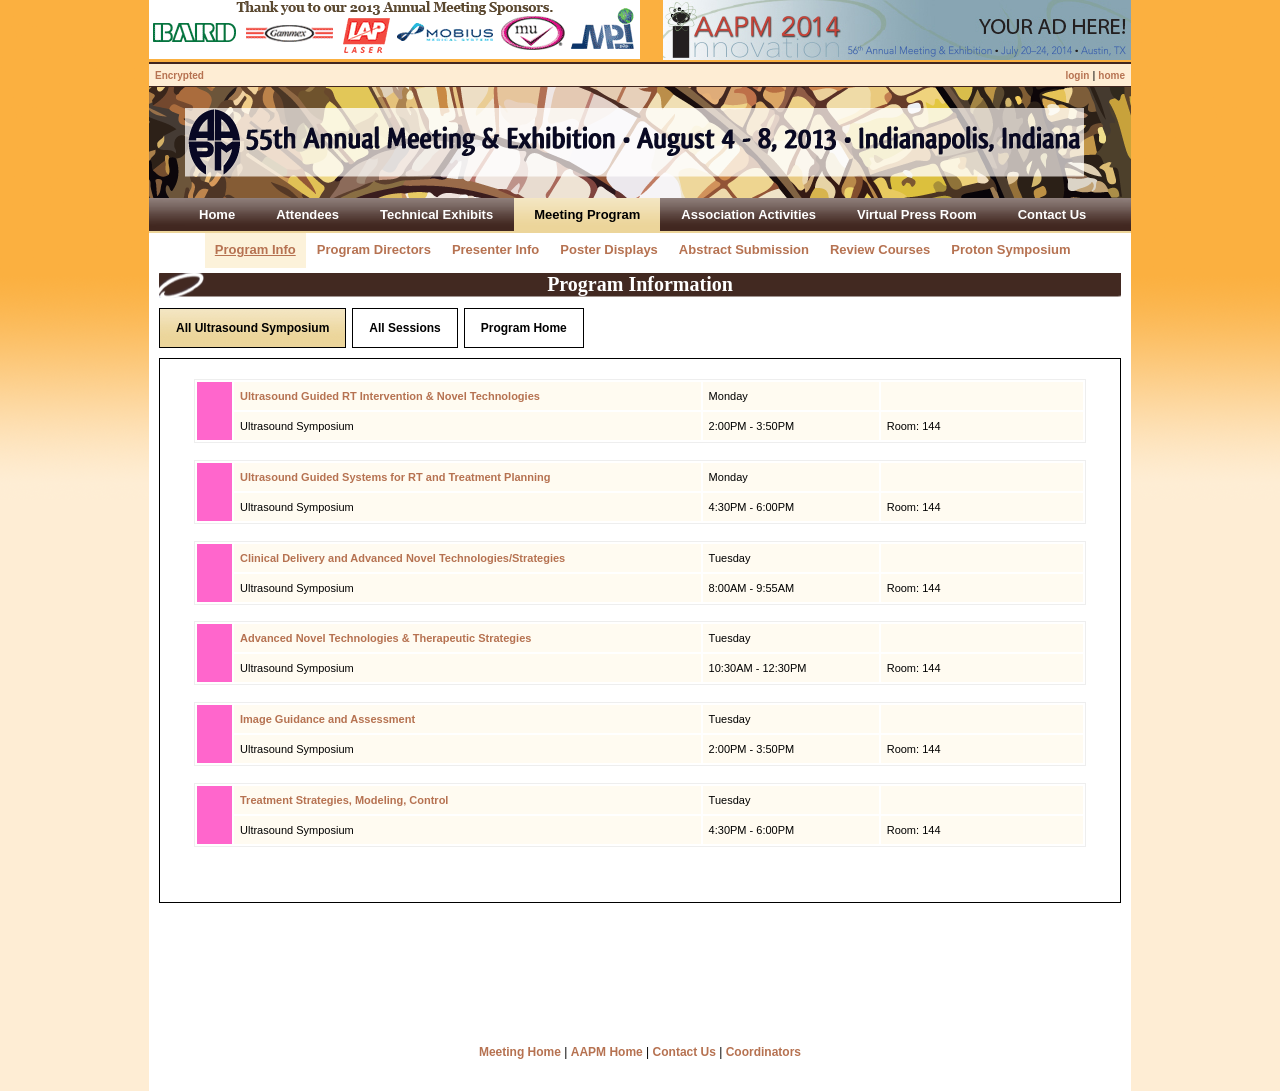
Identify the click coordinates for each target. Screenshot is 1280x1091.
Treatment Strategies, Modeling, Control (344, 800)
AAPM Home (607, 1052)
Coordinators (763, 1052)
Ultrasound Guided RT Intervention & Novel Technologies (390, 396)
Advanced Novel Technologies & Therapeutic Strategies (385, 638)
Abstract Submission (744, 249)
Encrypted (179, 75)
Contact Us (684, 1052)
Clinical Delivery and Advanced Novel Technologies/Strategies (402, 558)
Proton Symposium (1010, 249)
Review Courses (880, 249)
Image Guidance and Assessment (327, 719)
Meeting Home (520, 1052)
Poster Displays (609, 249)
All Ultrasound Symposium (252, 328)
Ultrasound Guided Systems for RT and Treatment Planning (395, 477)
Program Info (255, 249)
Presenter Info (495, 249)
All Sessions (404, 328)
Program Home (524, 328)
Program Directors (374, 249)
